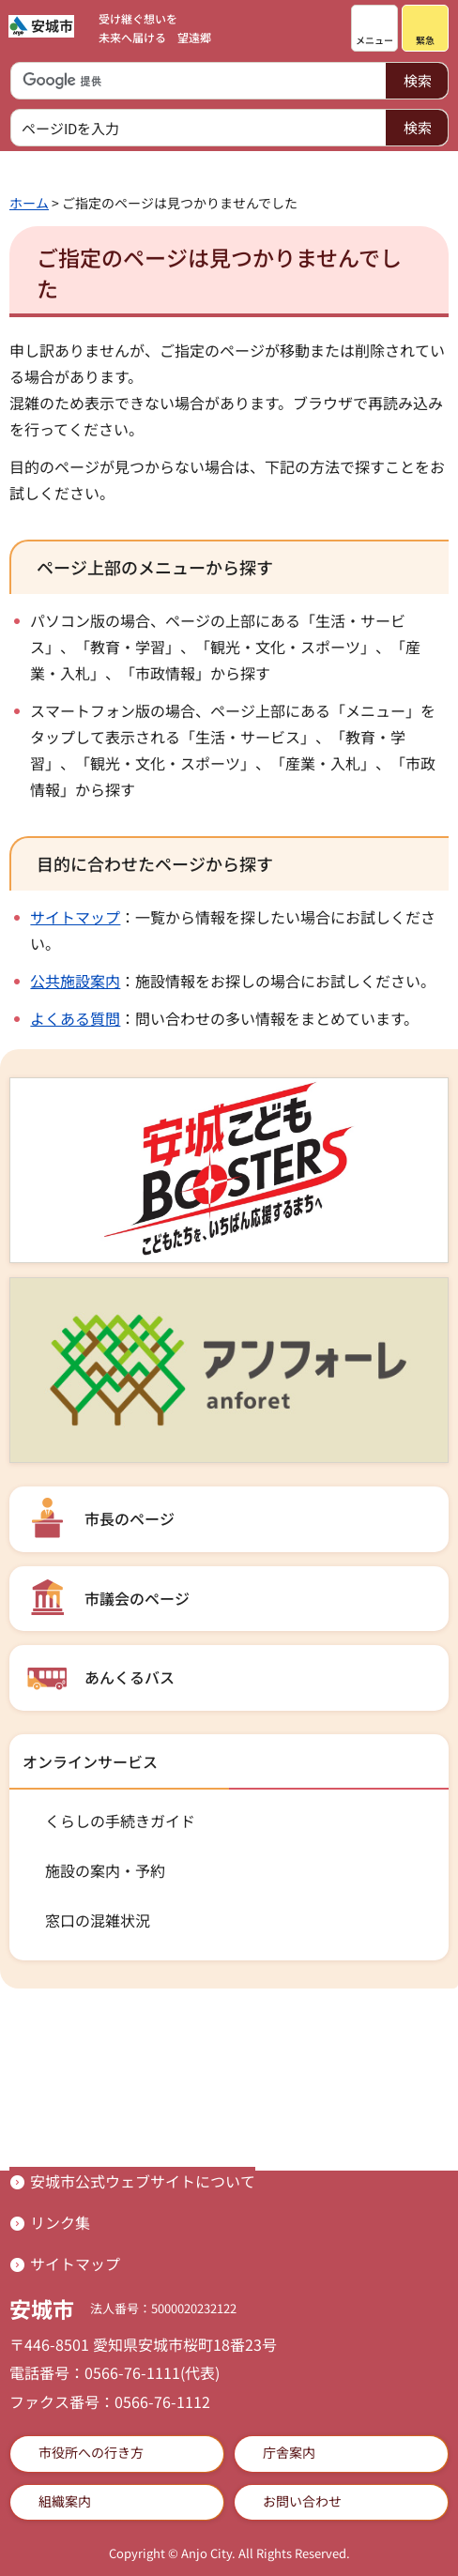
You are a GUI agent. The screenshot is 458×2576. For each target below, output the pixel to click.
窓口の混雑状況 (97, 1920)
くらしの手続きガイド (120, 1820)
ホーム (29, 202)
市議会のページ (137, 1598)
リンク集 (60, 2222)
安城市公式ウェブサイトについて (142, 2181)
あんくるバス (129, 1677)
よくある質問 (75, 1018)
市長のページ (129, 1518)
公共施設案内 (75, 980)
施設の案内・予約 (105, 1870)
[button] (374, 28)
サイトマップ (75, 917)
